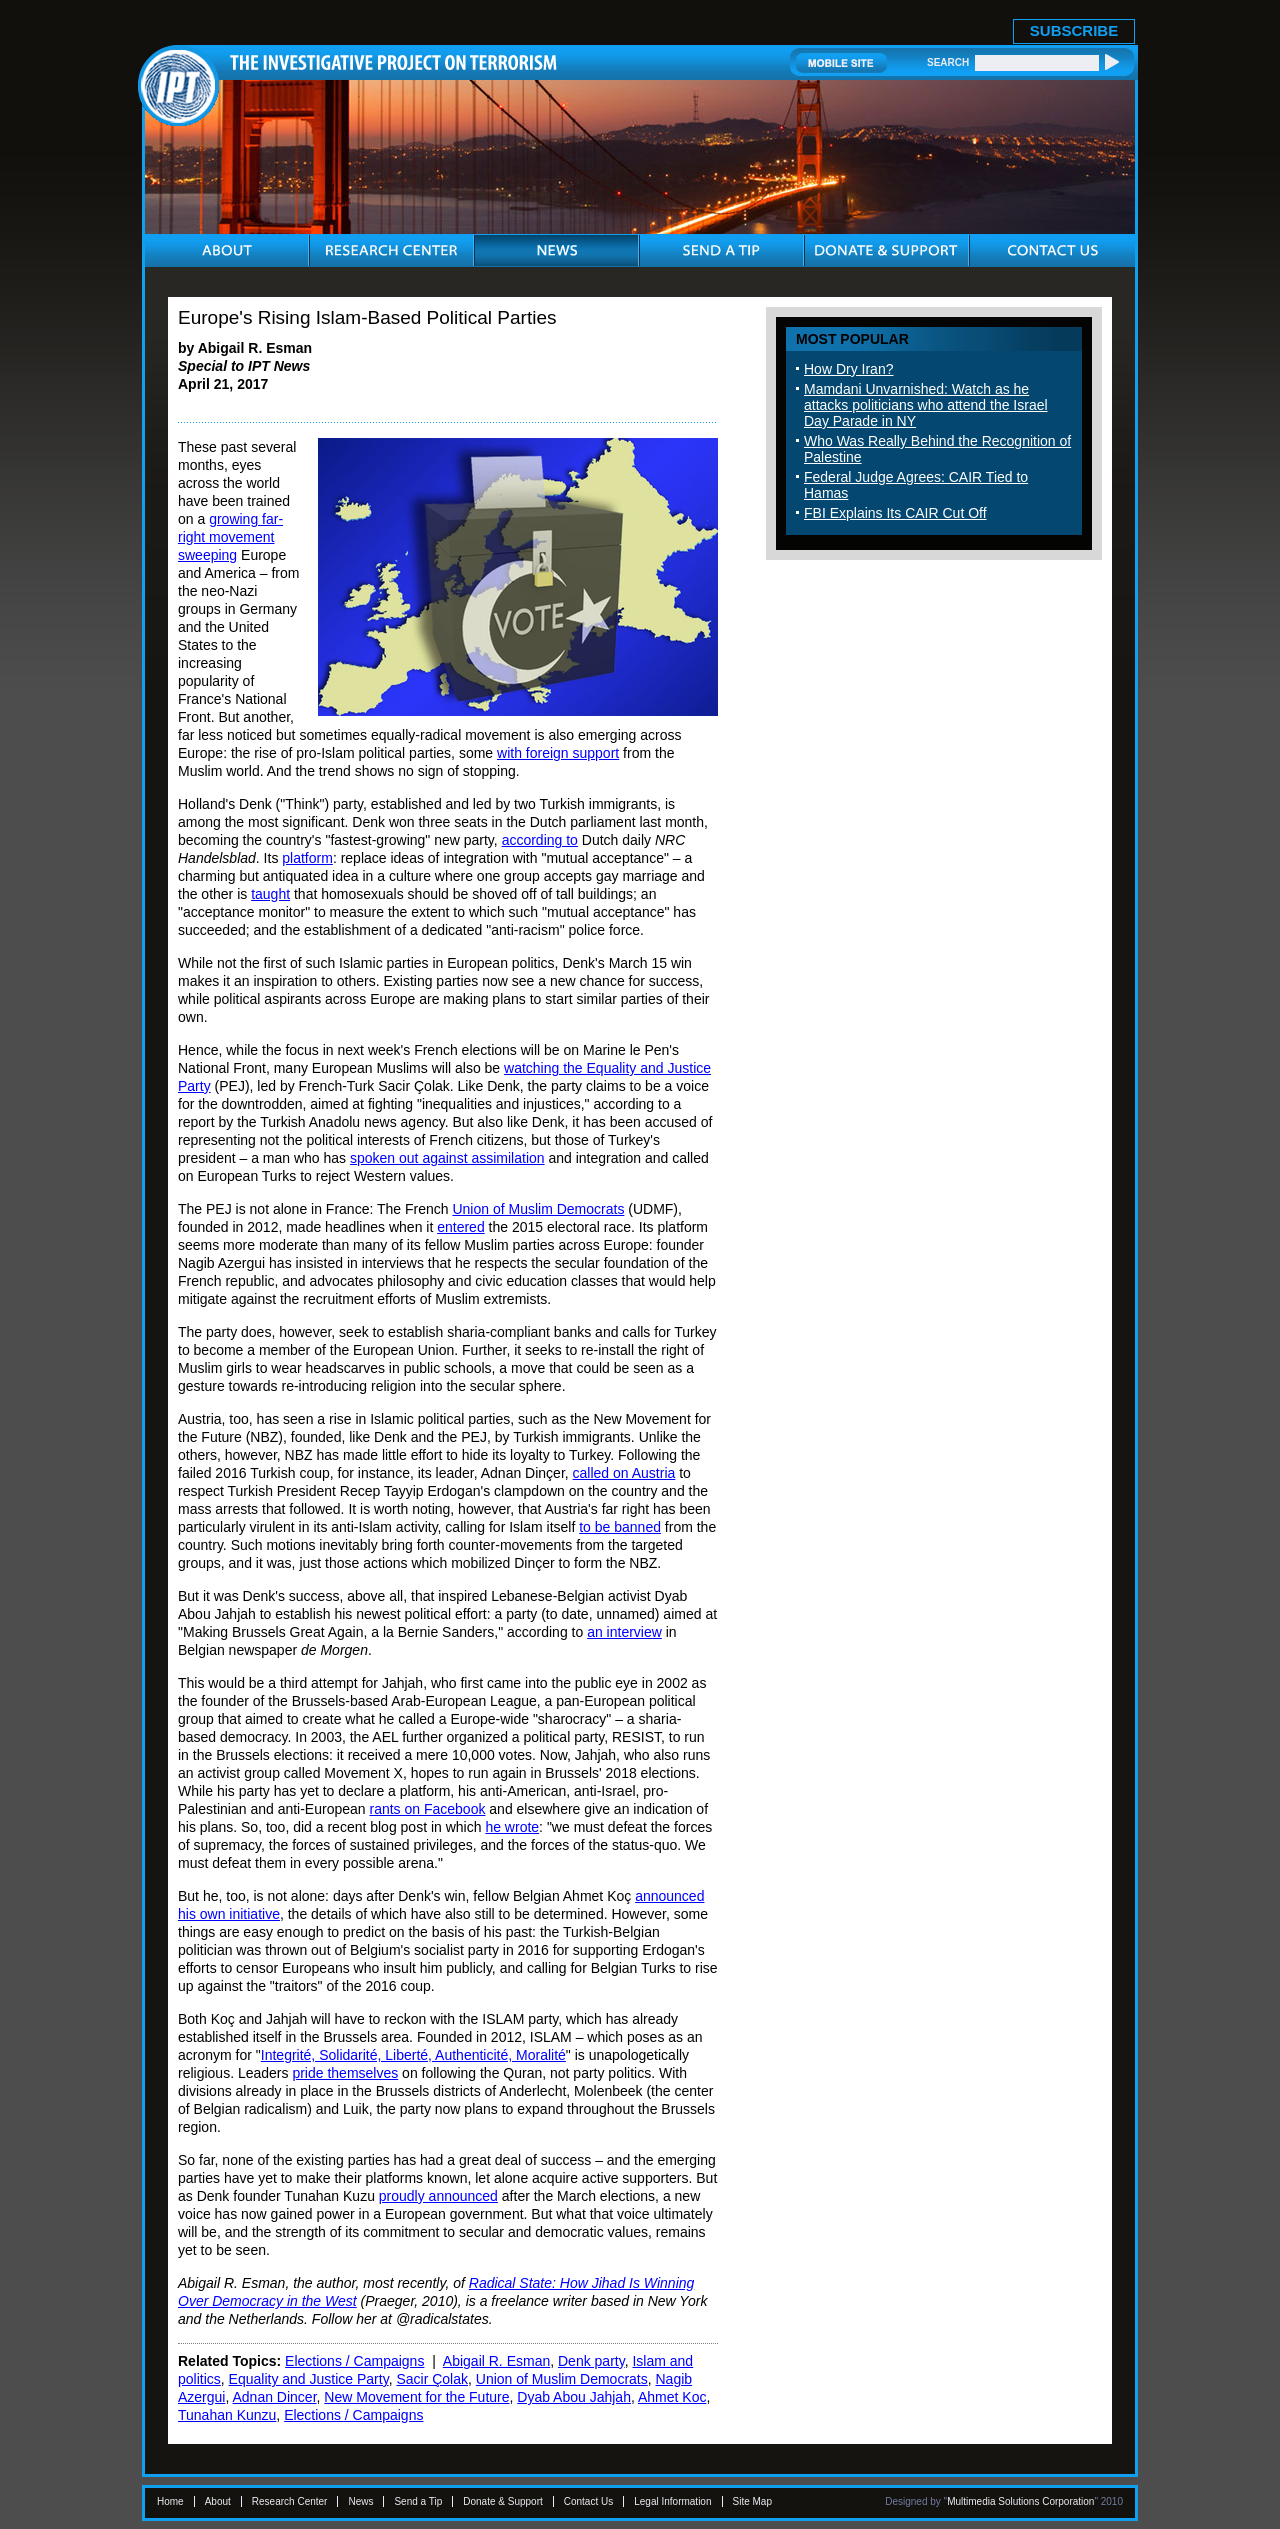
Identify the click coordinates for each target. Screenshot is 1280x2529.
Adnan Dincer (274, 2397)
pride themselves (345, 2073)
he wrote (512, 1827)
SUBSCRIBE (1074, 30)
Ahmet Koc (672, 2397)
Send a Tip (418, 2501)
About (218, 2501)
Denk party (591, 2361)
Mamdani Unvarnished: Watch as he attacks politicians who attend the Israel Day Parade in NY (926, 405)
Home (170, 2501)
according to (540, 840)
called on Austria (624, 1473)
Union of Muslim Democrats (538, 1209)
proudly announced (438, 2196)
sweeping (207, 555)
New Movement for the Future (416, 2397)
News (360, 2501)
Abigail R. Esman (496, 2361)
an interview (624, 1632)
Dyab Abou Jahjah (574, 2397)
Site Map (752, 2501)
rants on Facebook (427, 1809)
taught (270, 894)
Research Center (290, 2501)
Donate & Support (503, 2501)
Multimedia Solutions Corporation (1020, 2501)
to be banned (620, 1527)
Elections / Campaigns (354, 2361)
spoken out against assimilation (447, 1158)
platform (307, 858)
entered (460, 1227)
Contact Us (588, 2501)
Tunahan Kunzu (227, 2415)
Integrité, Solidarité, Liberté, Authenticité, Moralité (413, 2055)
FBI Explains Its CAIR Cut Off (895, 513)
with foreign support (558, 753)
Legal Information (672, 2501)
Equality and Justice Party (309, 2379)
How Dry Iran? (848, 369)
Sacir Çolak (432, 2379)
